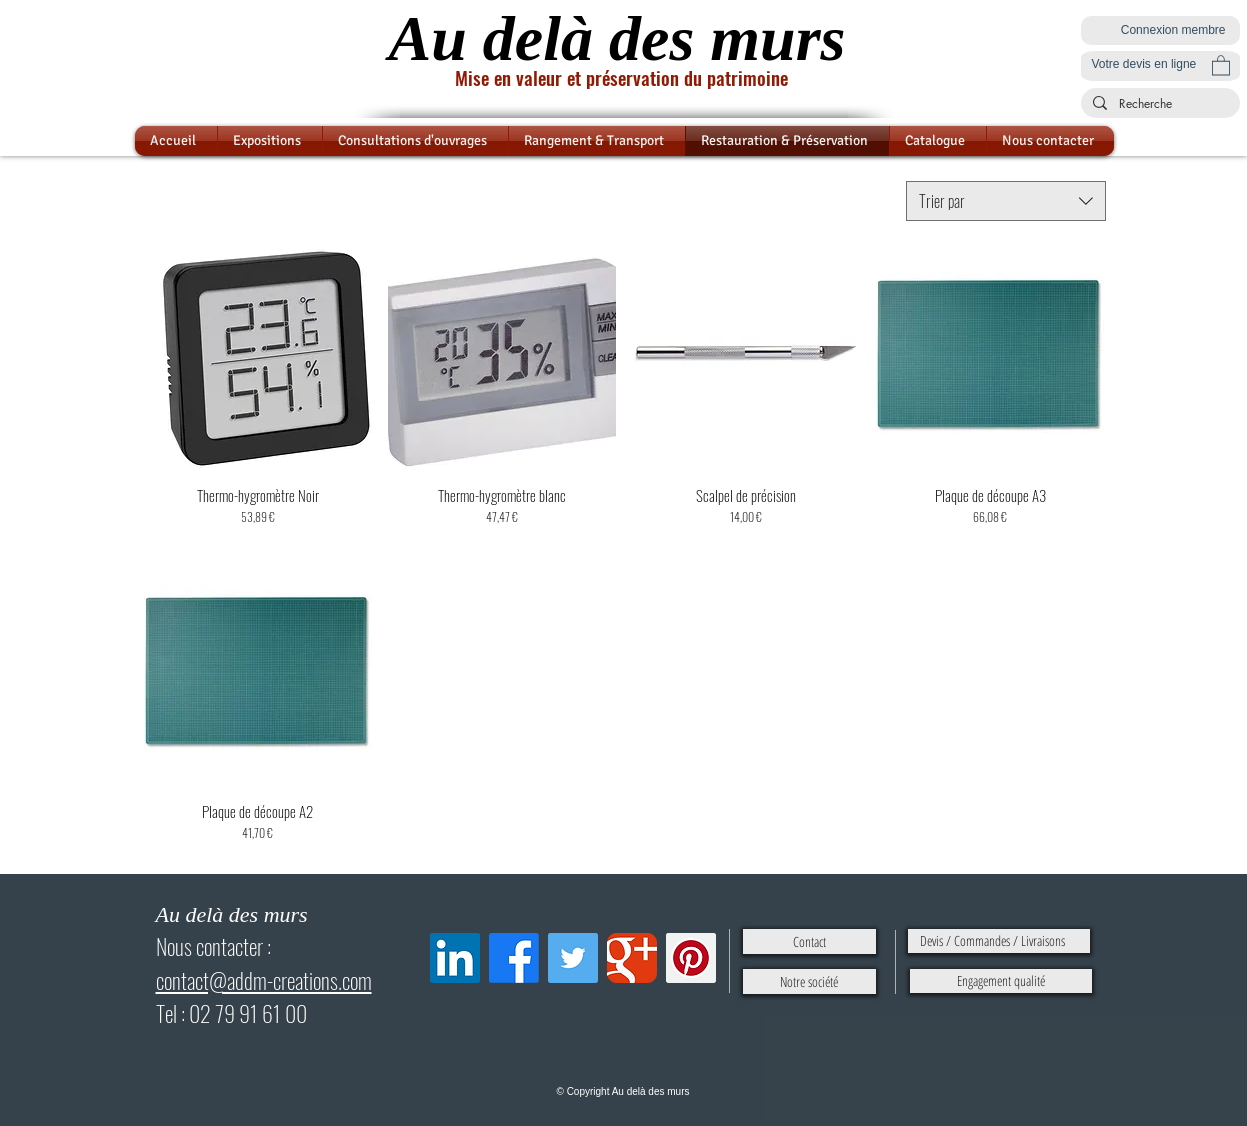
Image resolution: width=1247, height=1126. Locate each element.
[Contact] (809, 941)
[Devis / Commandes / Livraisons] (999, 941)
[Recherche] (1158, 104)
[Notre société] (809, 981)
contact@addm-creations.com (264, 980)
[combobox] (1006, 201)
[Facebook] (514, 958)
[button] (1221, 64)
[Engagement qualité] (1001, 981)
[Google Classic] (632, 958)
